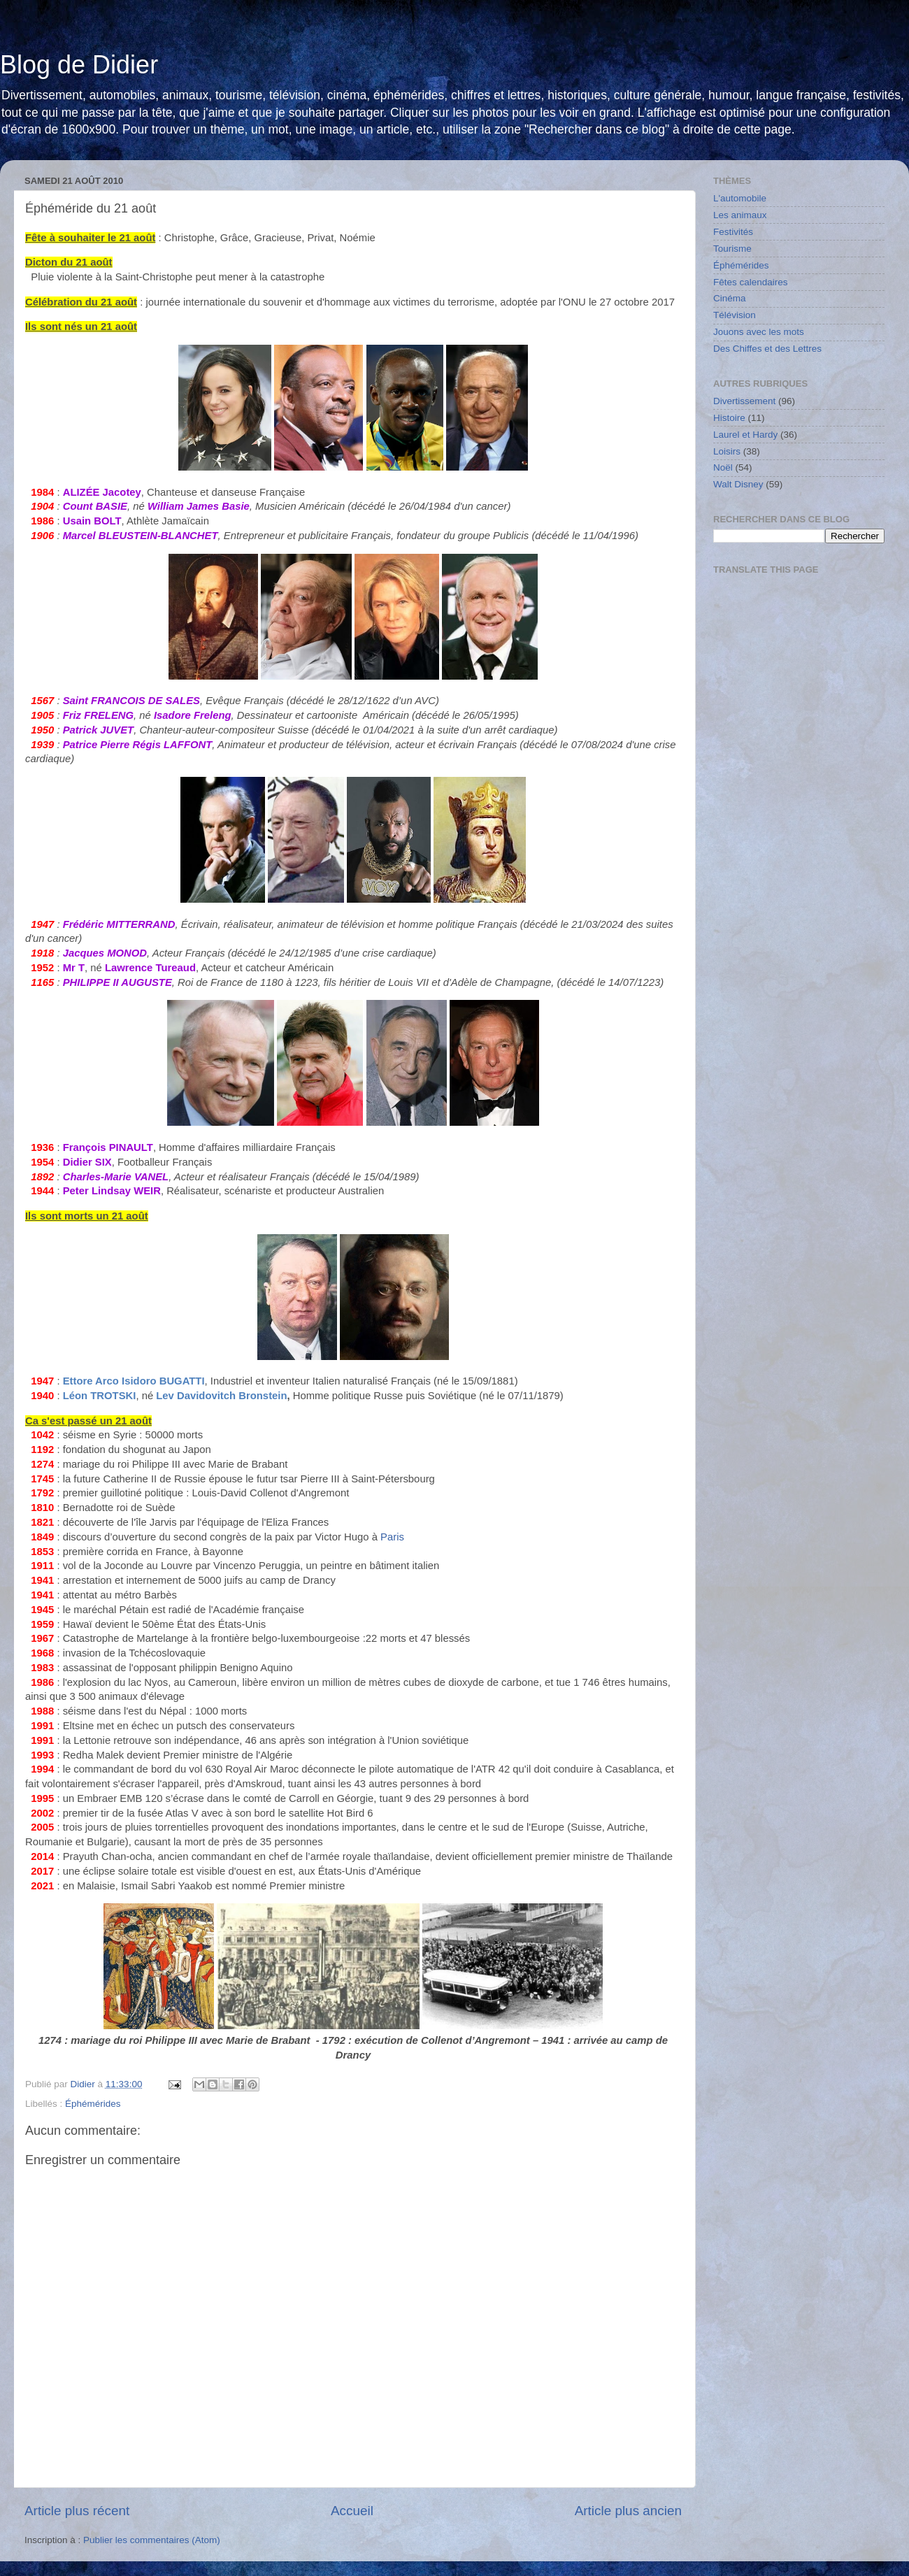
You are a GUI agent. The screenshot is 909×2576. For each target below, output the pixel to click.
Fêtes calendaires (750, 282)
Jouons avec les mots (758, 332)
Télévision (734, 315)
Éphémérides (93, 2103)
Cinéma (729, 298)
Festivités (733, 232)
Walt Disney (738, 484)
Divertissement (744, 401)
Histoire (729, 418)
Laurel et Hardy (745, 434)
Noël (723, 467)
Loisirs (726, 451)
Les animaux (740, 215)
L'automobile (739, 198)
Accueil (352, 2510)
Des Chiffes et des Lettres (767, 348)
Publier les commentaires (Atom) (151, 2540)
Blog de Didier (79, 64)
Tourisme (732, 248)
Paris (392, 1537)
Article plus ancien (628, 2510)
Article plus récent (76, 2510)
